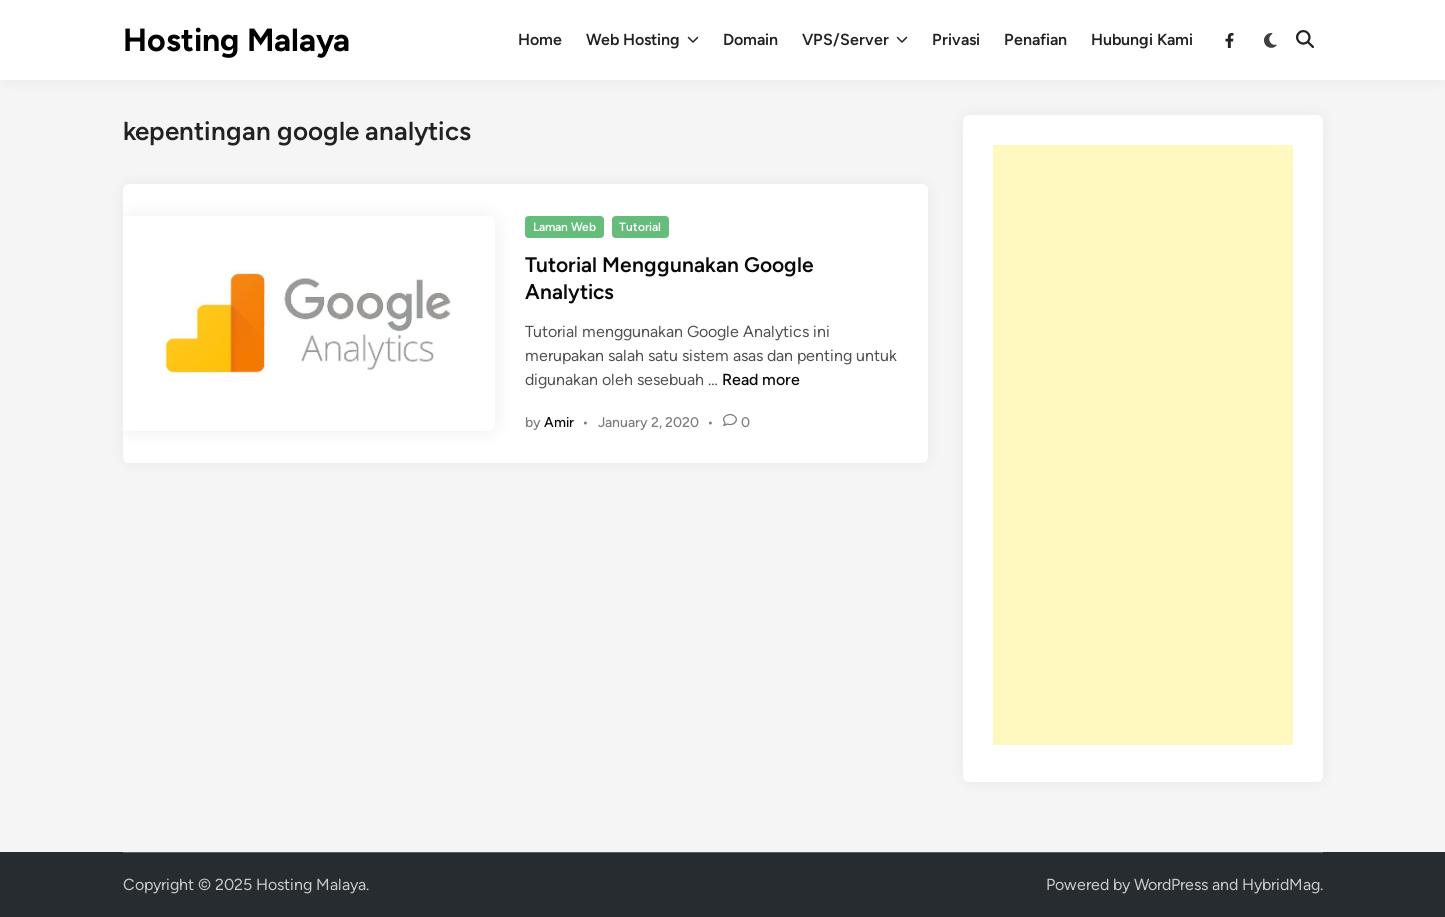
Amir (559, 422)
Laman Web (564, 227)
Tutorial (640, 227)
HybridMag (1281, 884)
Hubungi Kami (1142, 39)
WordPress (1171, 884)
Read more (761, 379)
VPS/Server (855, 40)
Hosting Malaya (236, 40)
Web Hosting (642, 40)
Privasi (956, 39)
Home (540, 39)
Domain (750, 39)
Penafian (1035, 39)
